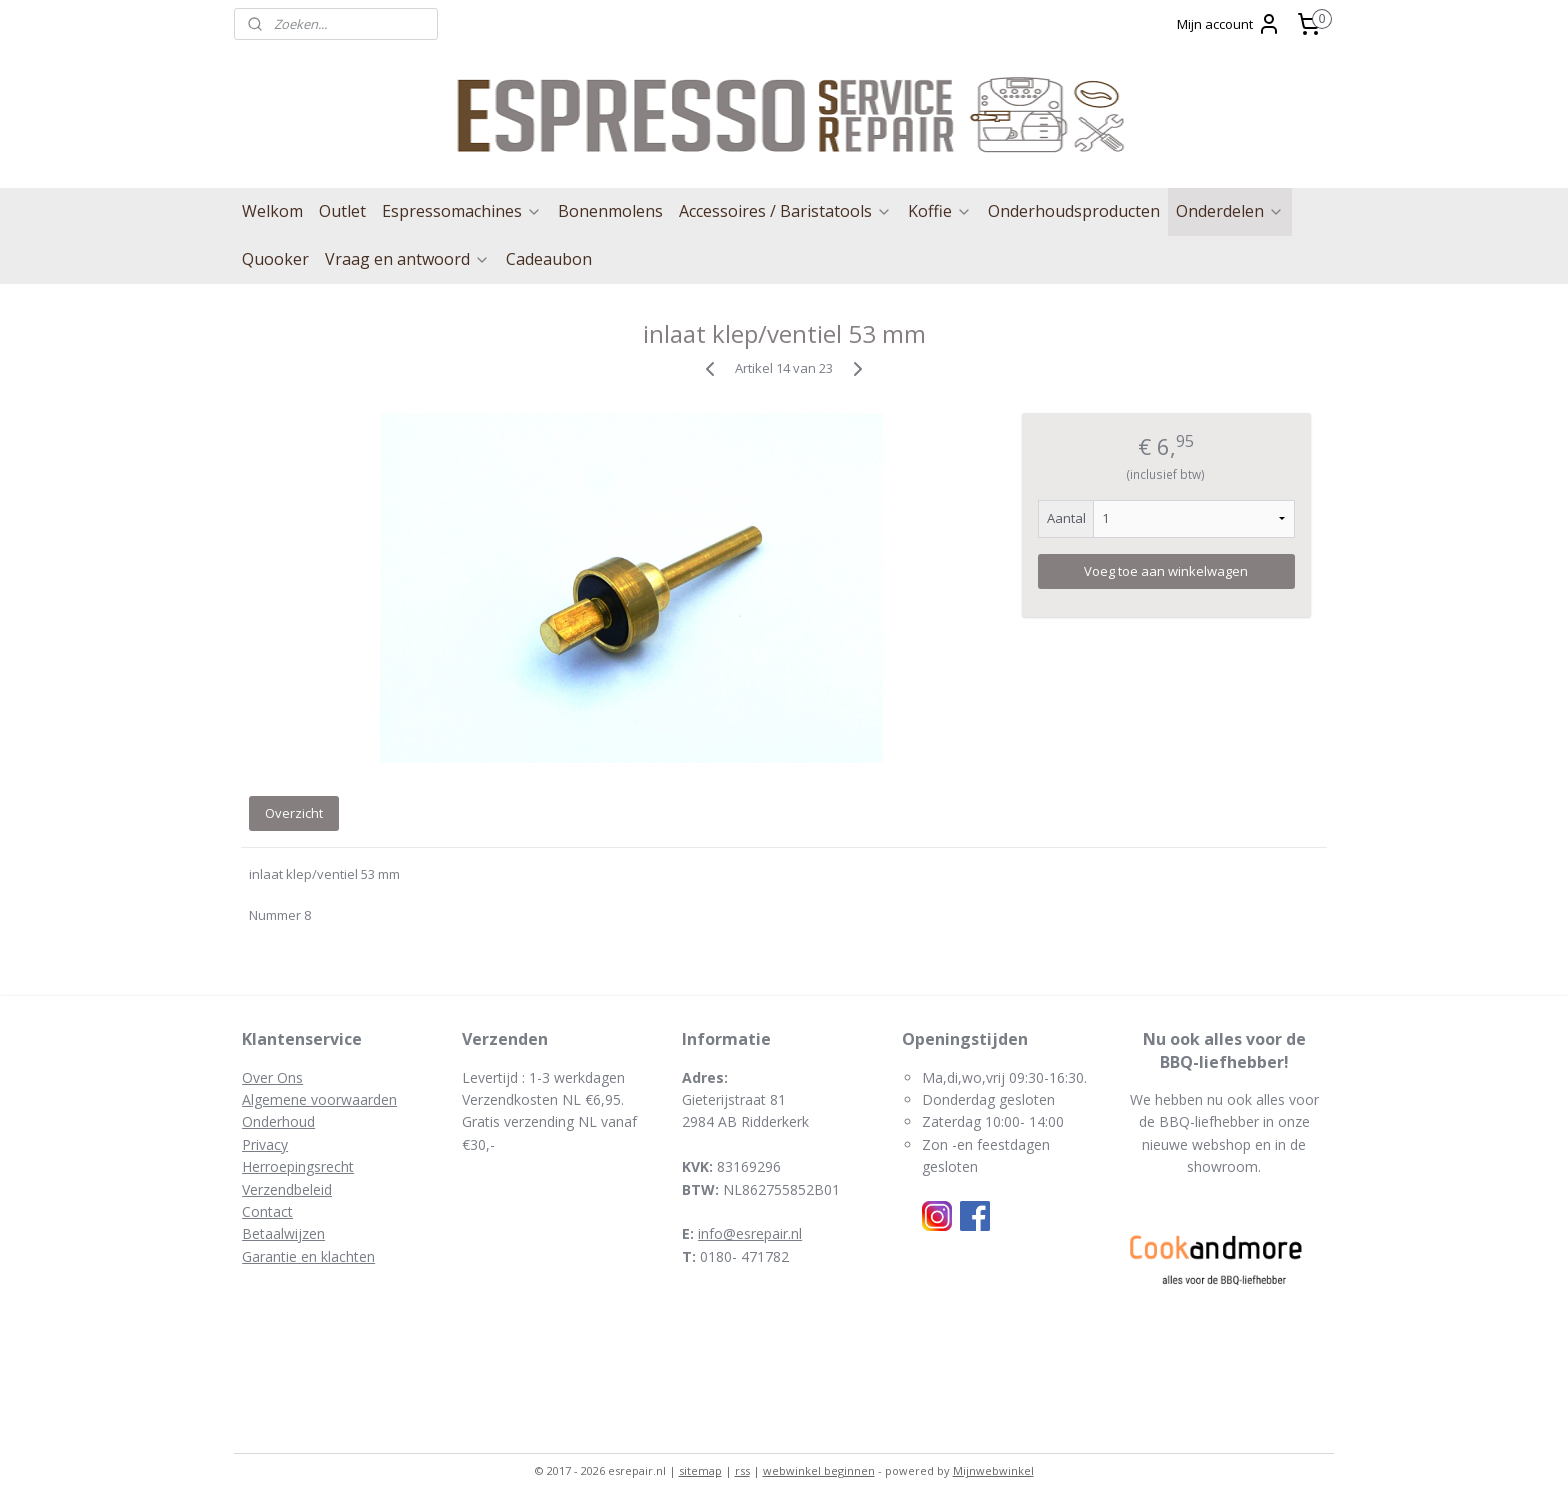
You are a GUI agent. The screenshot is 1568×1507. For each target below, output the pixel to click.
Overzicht (294, 813)
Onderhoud (278, 1121)
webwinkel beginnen (819, 1470)
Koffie (940, 211)
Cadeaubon (549, 259)
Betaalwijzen (283, 1233)
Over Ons (272, 1077)
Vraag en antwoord (407, 259)
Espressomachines (462, 211)
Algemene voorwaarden (319, 1099)
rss (742, 1470)
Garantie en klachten (308, 1256)
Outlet (342, 211)
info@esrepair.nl (750, 1233)
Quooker (275, 259)
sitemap (700, 1470)
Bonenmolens (610, 211)
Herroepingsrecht (298, 1166)
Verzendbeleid (287, 1189)
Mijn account (1229, 24)
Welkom (272, 211)
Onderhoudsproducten (1074, 211)
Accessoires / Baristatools (785, 211)
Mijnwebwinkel (993, 1470)
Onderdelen (1230, 211)
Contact (267, 1211)
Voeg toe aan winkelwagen (1166, 571)
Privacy (265, 1144)
